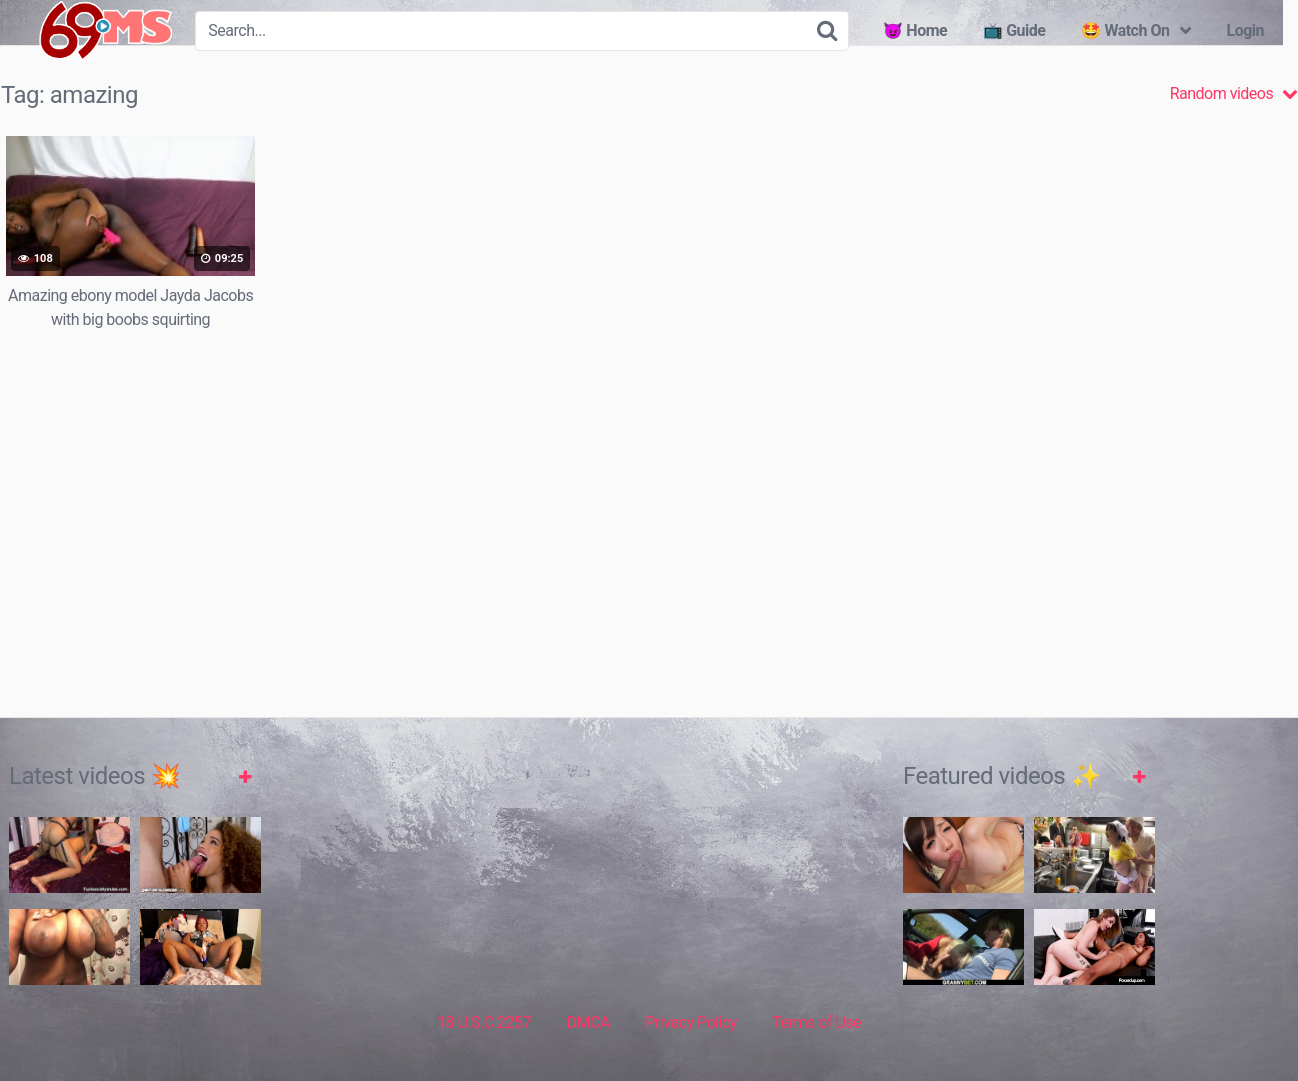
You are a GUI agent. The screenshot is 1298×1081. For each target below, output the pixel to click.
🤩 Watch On (1125, 30)
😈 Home (915, 30)
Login (1245, 30)
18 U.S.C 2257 (484, 1022)
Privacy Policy (691, 1022)
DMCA (588, 1022)
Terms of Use (816, 1022)
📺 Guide (1014, 30)
